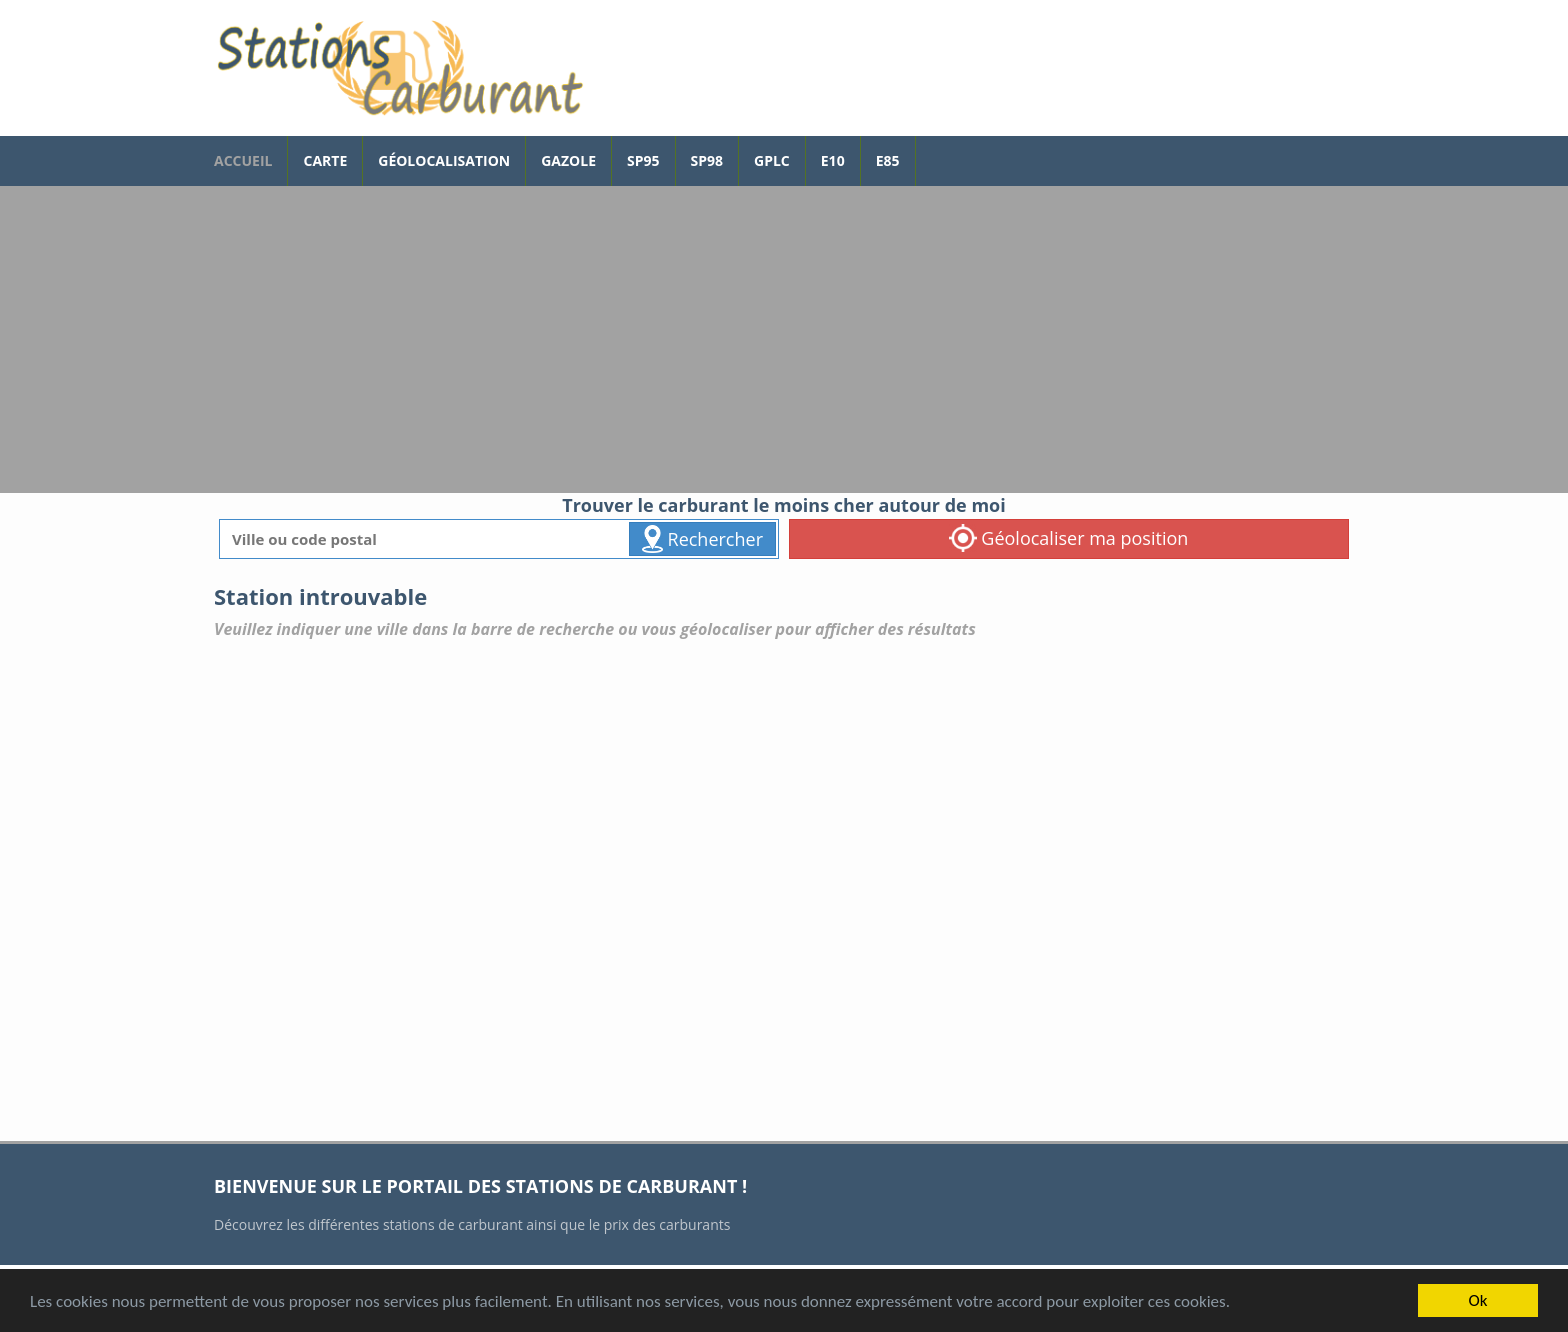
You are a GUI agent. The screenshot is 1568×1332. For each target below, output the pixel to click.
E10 (833, 160)
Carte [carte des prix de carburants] (325, 160)
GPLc (772, 160)
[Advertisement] (784, 343)
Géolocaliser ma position (1069, 538)
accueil (243, 160)
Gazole (568, 160)
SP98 (707, 160)
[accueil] (399, 68)
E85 (888, 160)
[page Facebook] (931, 151)
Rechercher (702, 539)
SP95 (643, 160)
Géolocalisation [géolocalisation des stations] (444, 160)
